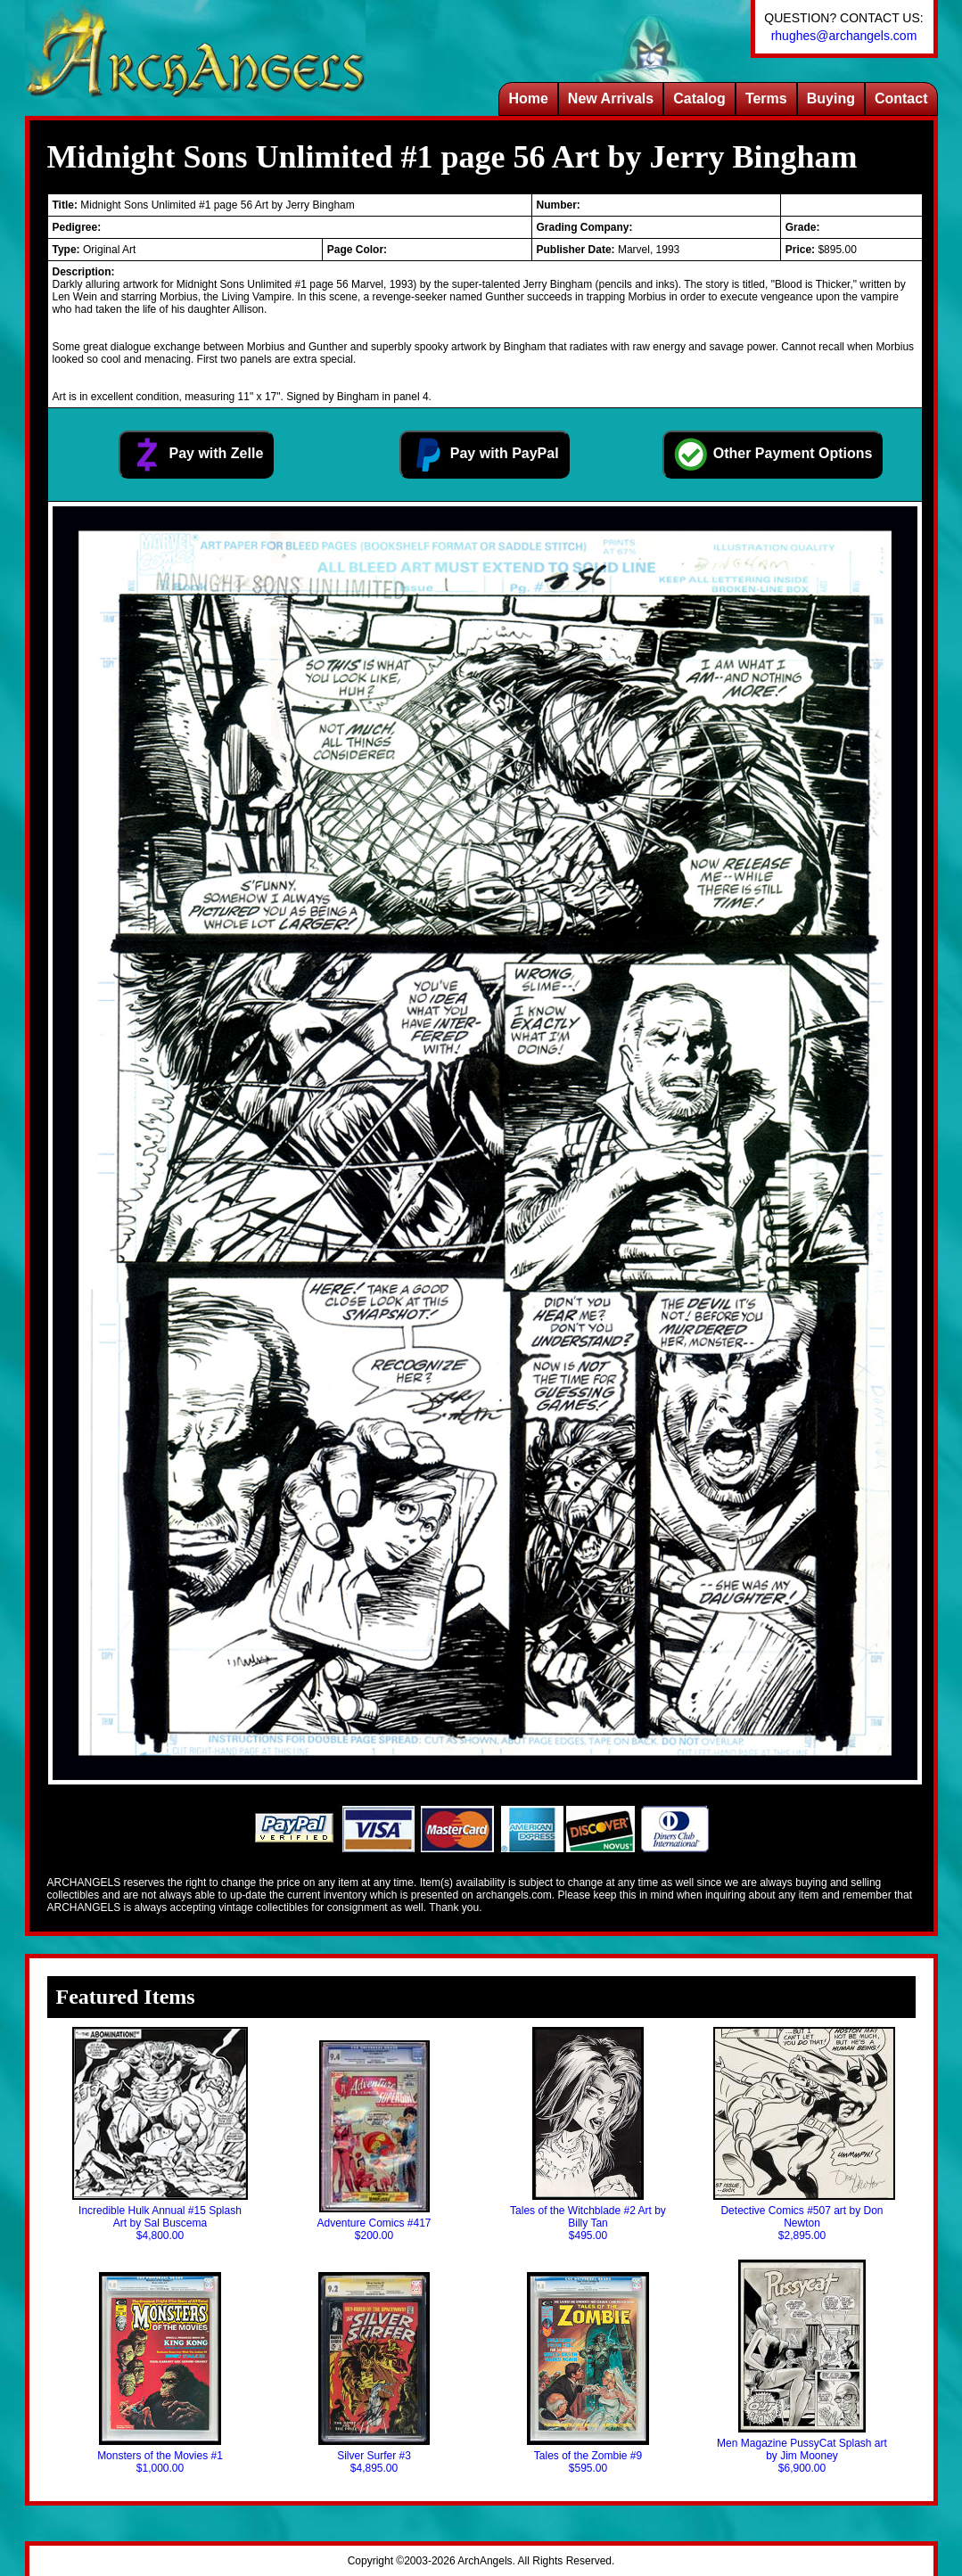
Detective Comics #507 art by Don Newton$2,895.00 (802, 2134)
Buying (831, 98)
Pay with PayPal (484, 454)
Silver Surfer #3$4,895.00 (374, 2373)
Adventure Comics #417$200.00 (374, 2141)
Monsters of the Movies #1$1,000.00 (160, 2373)
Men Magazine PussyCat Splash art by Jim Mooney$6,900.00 (802, 2367)
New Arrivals (611, 98)
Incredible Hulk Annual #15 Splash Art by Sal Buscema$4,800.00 (160, 2134)
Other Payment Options (772, 454)
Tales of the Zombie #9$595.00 (588, 2373)
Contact (901, 98)
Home (527, 98)
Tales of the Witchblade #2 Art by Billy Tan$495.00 (588, 2134)
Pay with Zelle (196, 454)
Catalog (699, 98)
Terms (766, 98)
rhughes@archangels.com (844, 36)
